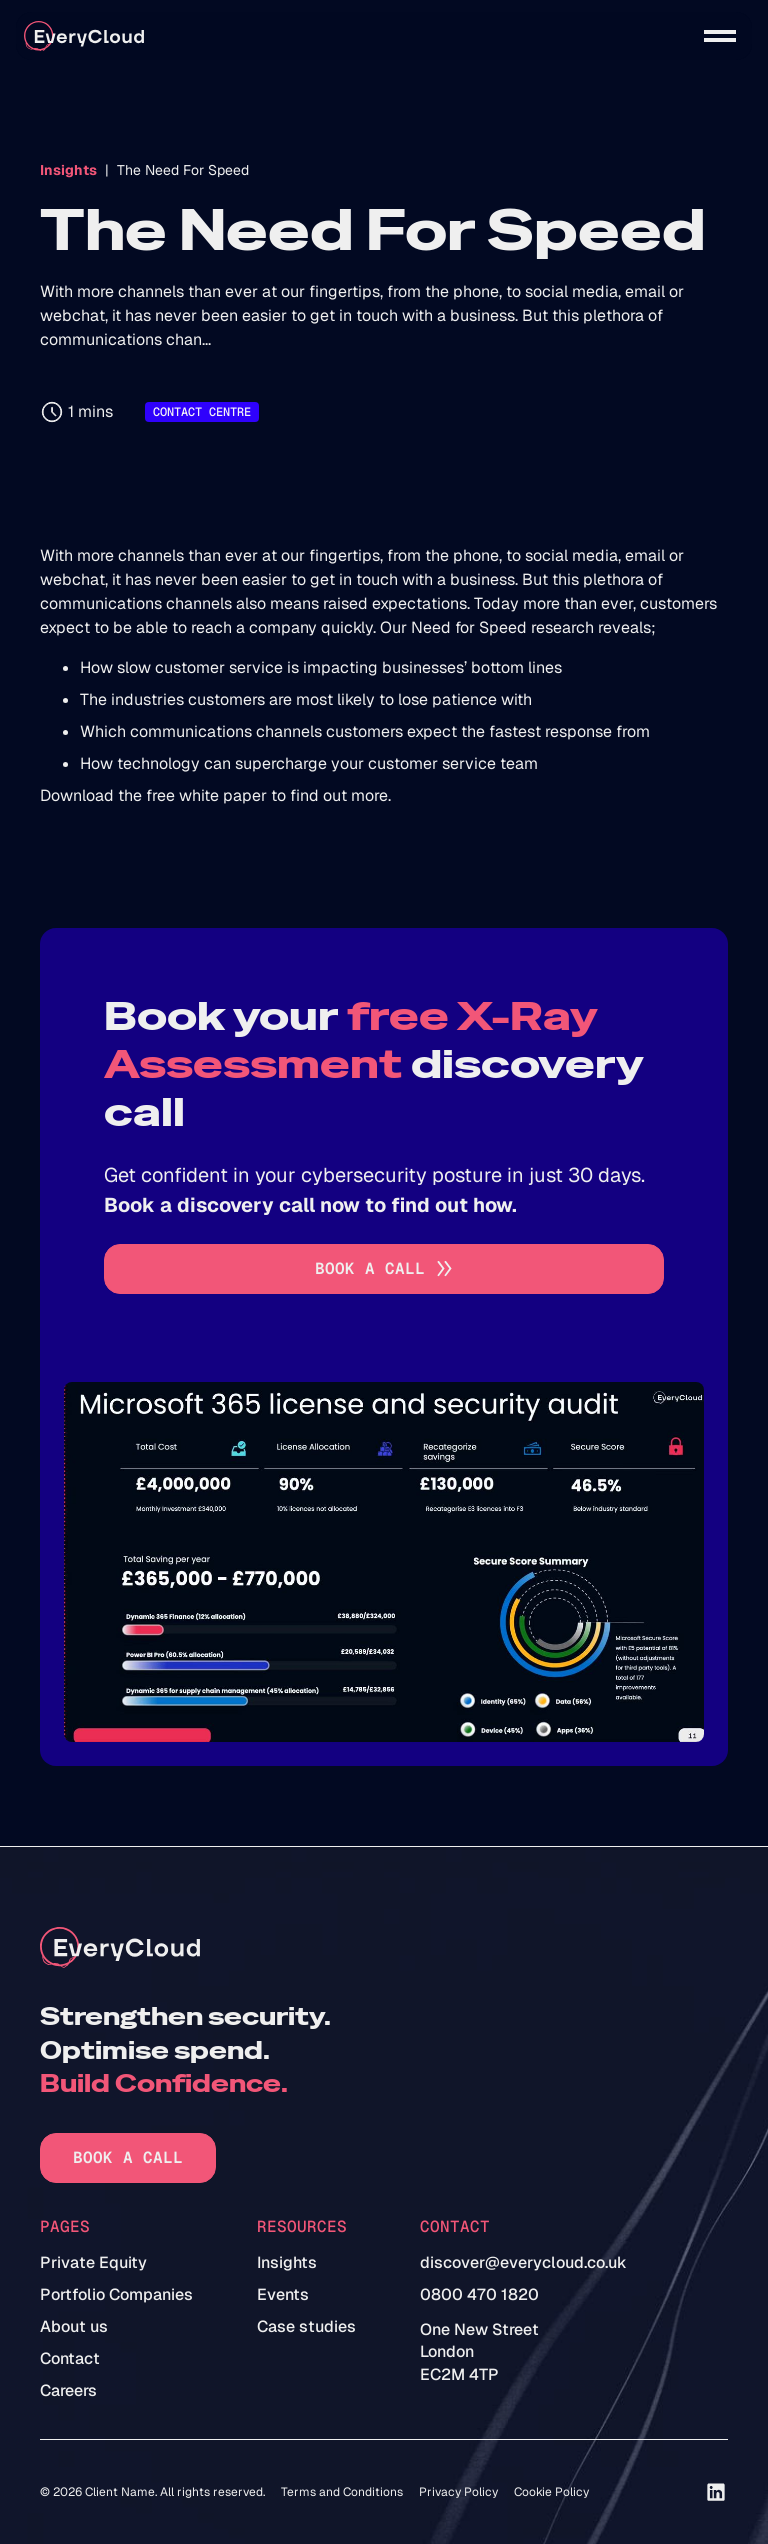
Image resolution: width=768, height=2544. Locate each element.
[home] (84, 36)
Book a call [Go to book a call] (128, 2157)
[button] (720, 36)
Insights (68, 170)
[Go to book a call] (384, 1269)
